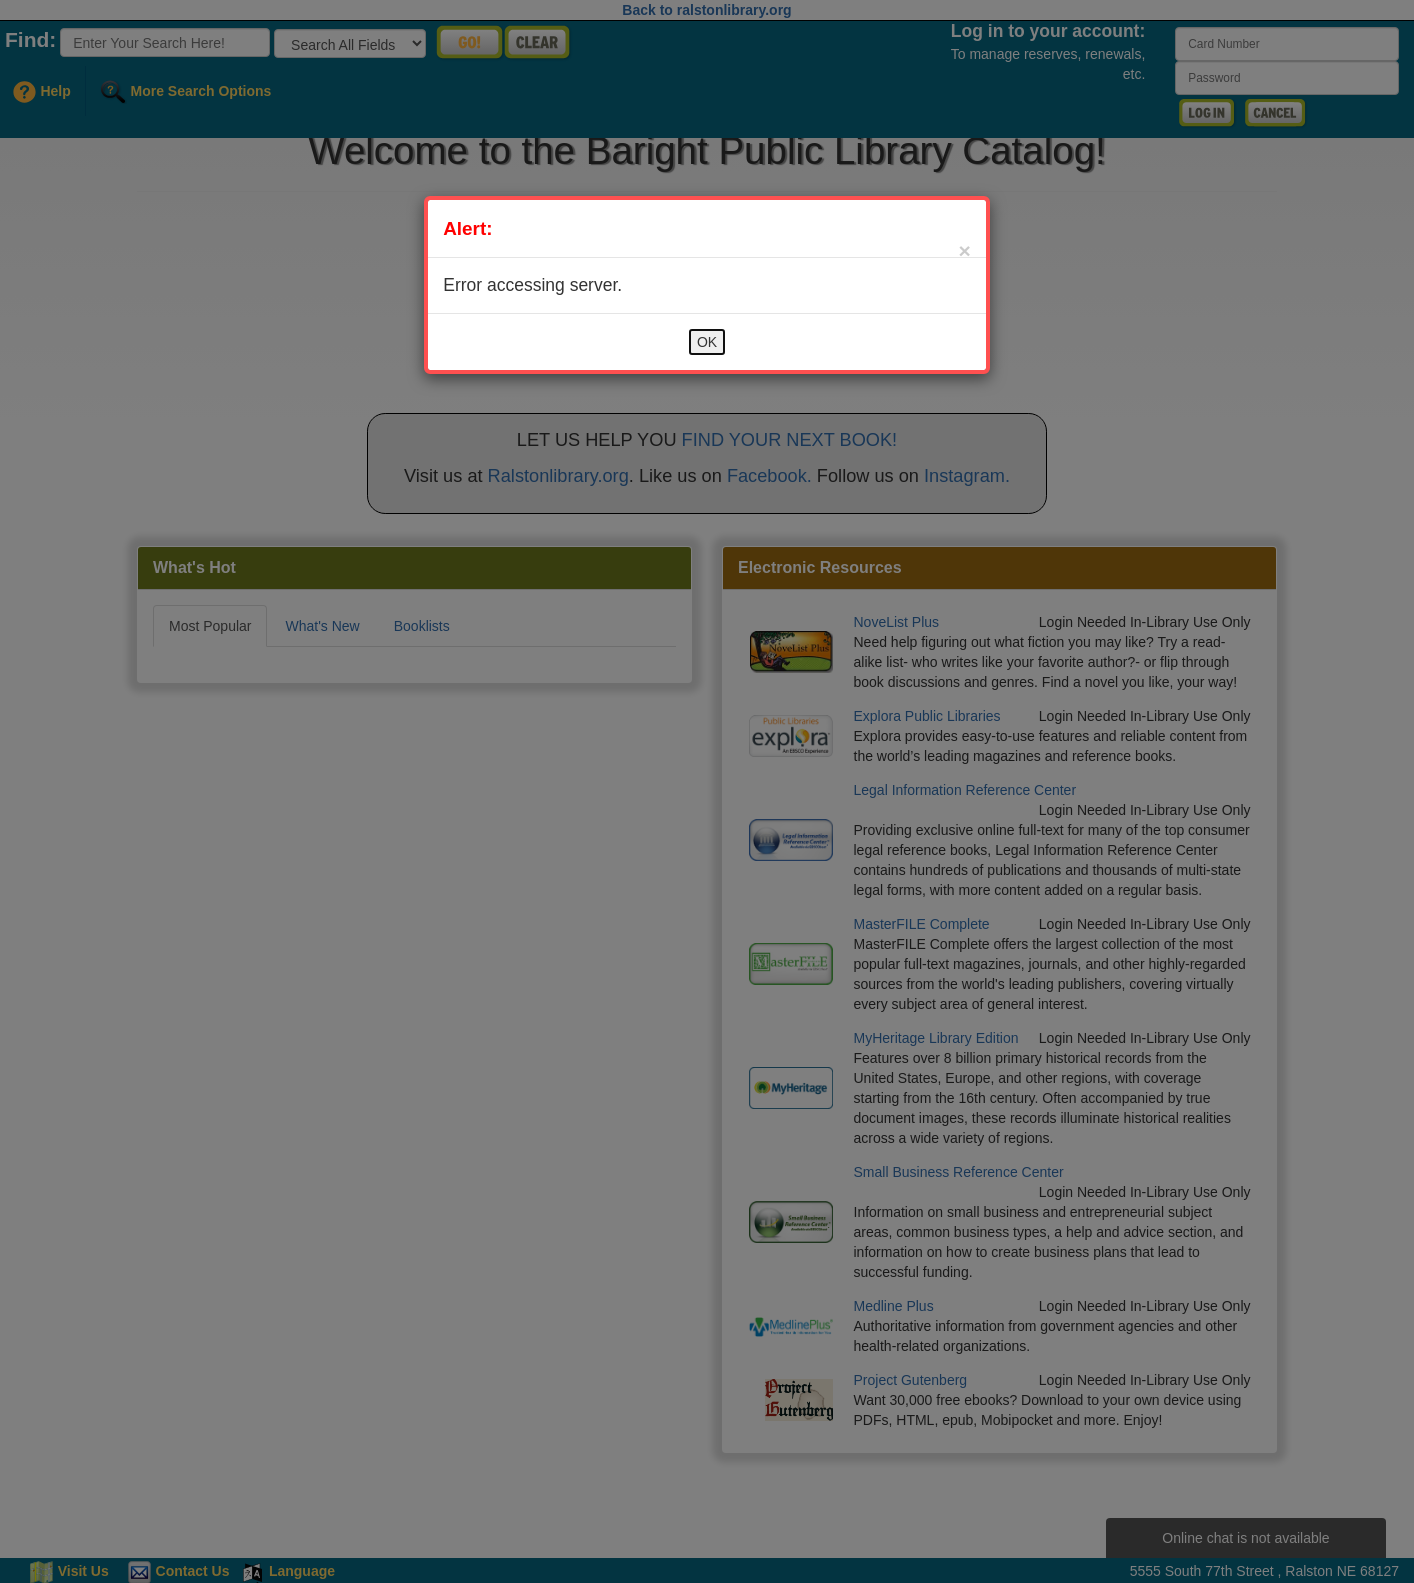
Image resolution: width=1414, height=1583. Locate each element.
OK (707, 342)
